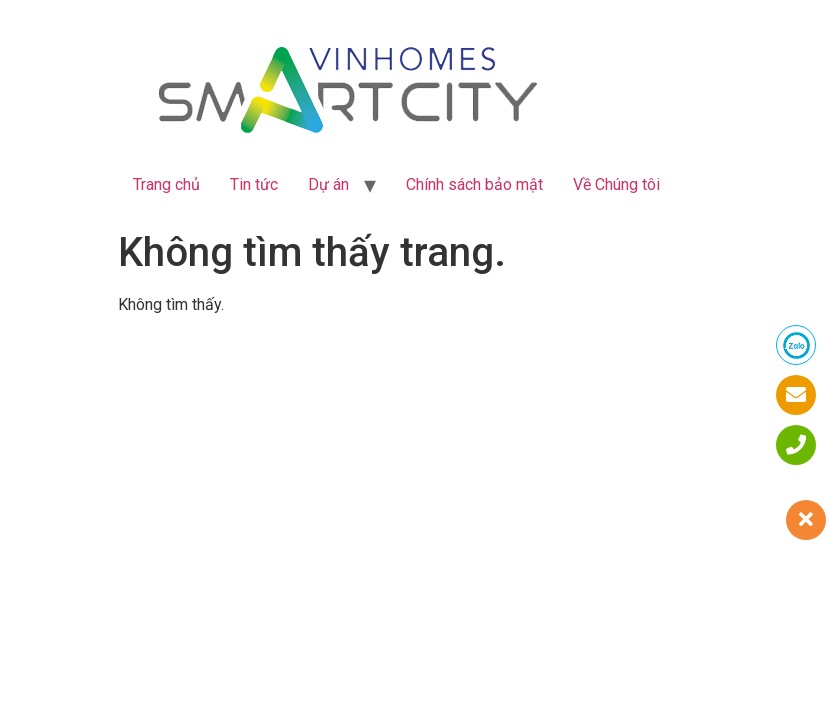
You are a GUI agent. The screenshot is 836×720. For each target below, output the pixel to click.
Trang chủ (166, 184)
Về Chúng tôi (616, 184)
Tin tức (254, 184)
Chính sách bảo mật (474, 184)
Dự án (328, 184)
